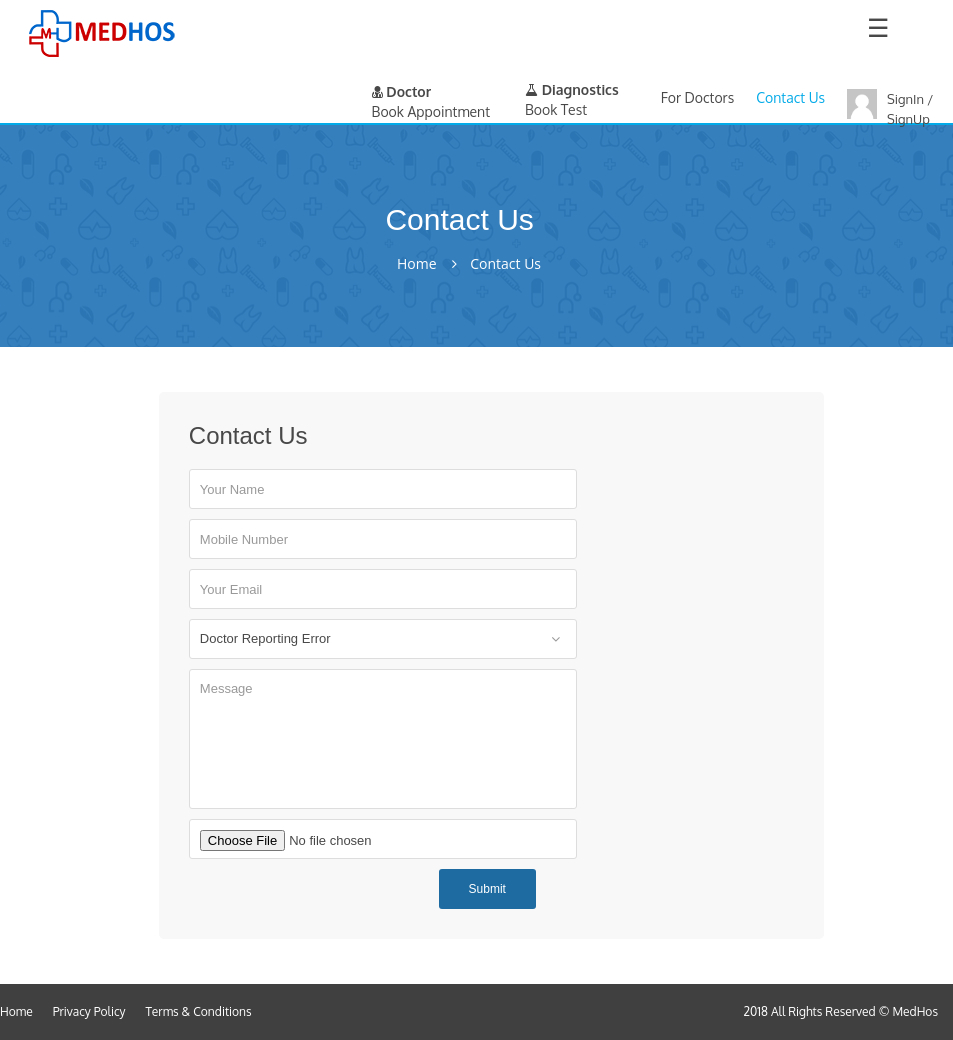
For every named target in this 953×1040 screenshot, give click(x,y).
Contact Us (790, 97)
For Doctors (697, 97)
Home (417, 264)
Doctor (402, 91)
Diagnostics (572, 89)
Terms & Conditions (199, 1011)
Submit (487, 889)
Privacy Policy (89, 1011)
